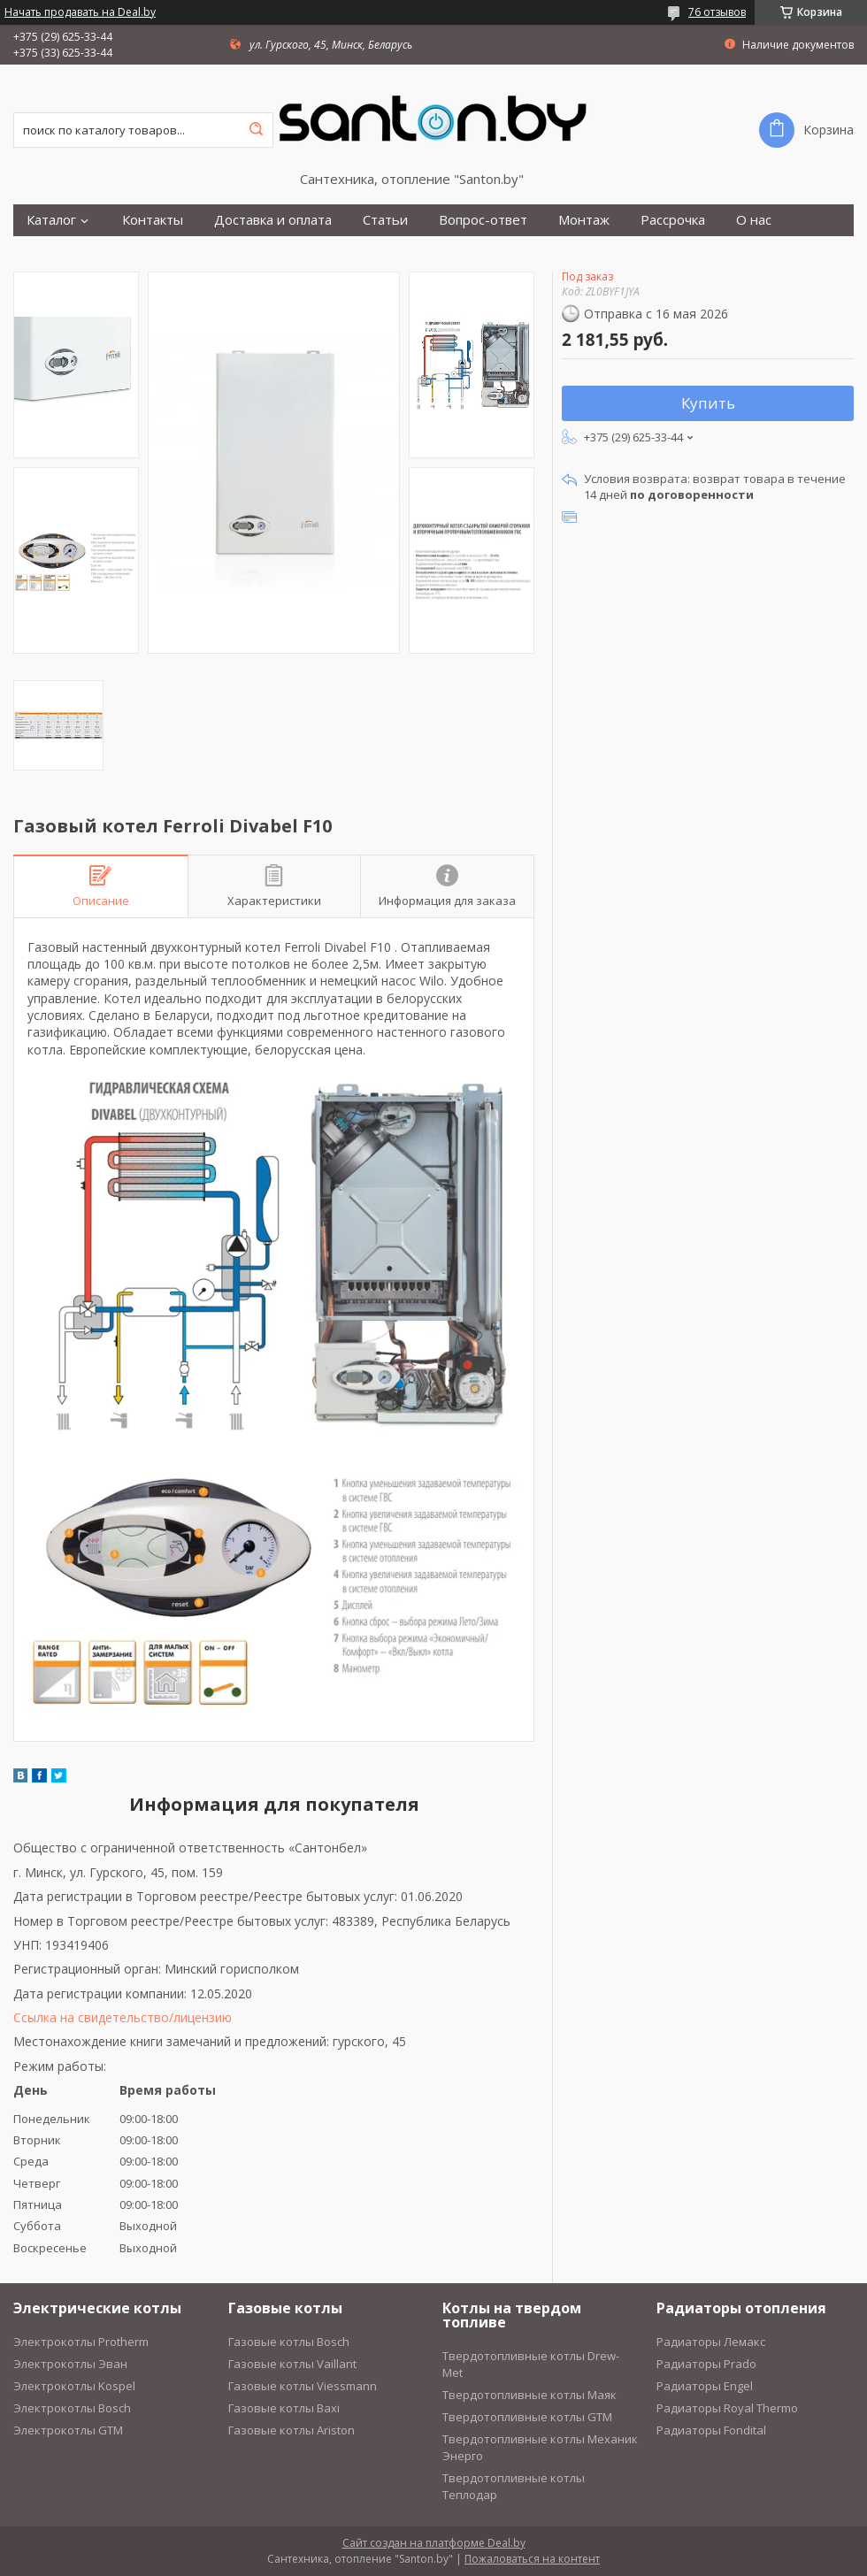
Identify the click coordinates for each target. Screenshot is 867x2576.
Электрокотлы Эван (70, 2364)
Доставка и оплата (273, 219)
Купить (708, 403)
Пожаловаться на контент (532, 2558)
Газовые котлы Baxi (284, 2408)
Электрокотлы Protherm (81, 2342)
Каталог (51, 219)
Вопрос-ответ (483, 219)
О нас (753, 219)
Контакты (152, 219)
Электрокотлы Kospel (74, 2386)
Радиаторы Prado (706, 2364)
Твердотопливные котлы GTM (527, 2417)
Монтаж (584, 219)
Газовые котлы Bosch (288, 2342)
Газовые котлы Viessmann (302, 2386)
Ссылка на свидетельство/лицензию (122, 2017)
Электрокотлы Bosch (72, 2408)
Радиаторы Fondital (711, 2430)
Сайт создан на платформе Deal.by (434, 2542)
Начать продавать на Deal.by (80, 12)
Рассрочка (673, 219)
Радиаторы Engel (704, 2386)
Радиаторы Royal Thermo (727, 2408)
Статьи (385, 219)
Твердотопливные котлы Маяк (529, 2395)
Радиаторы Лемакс (710, 2342)
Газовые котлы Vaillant (292, 2364)
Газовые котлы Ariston (291, 2430)
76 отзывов (717, 11)
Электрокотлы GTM (68, 2430)
